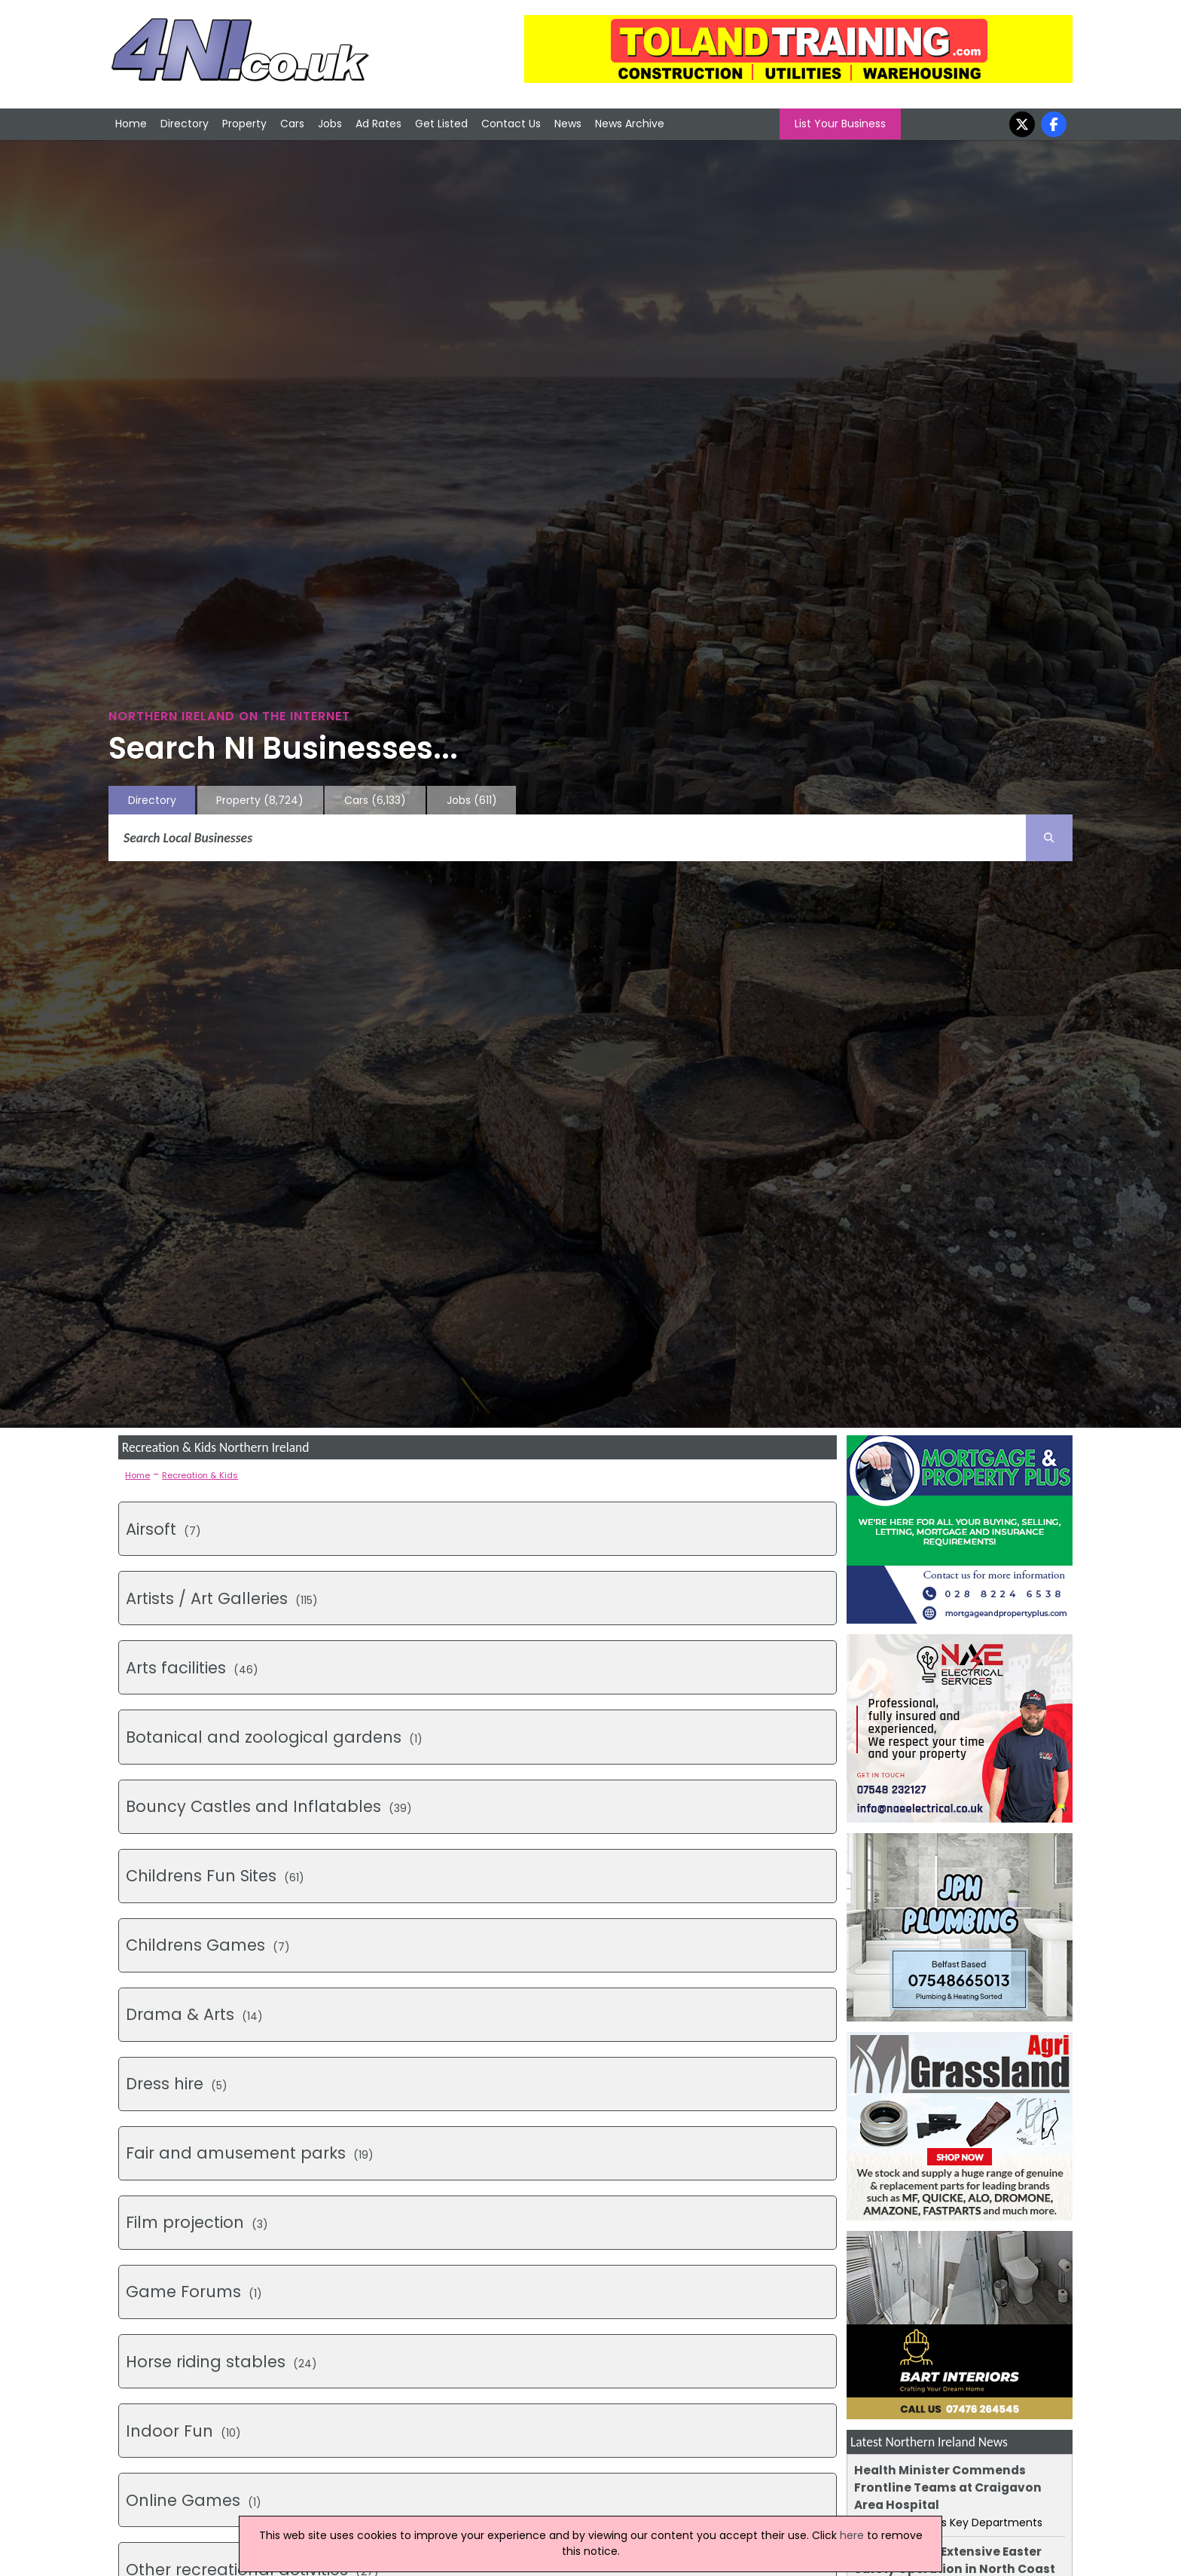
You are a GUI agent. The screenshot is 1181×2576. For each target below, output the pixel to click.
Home (131, 123)
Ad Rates (378, 123)
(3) (197, 2222)
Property (244, 123)
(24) (221, 2361)
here (852, 2535)
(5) (176, 2083)
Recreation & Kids (200, 1475)
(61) (215, 1875)
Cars (292, 123)
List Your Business (840, 123)
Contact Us (511, 123)
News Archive (629, 123)
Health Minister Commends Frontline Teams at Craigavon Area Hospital (948, 2487)
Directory (184, 123)
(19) (250, 2153)
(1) (274, 1737)
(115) (222, 1598)
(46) (192, 1668)
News (567, 123)
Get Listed (441, 123)
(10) (183, 2431)
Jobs (330, 123)
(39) (269, 1806)
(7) (163, 1529)
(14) (194, 2014)
